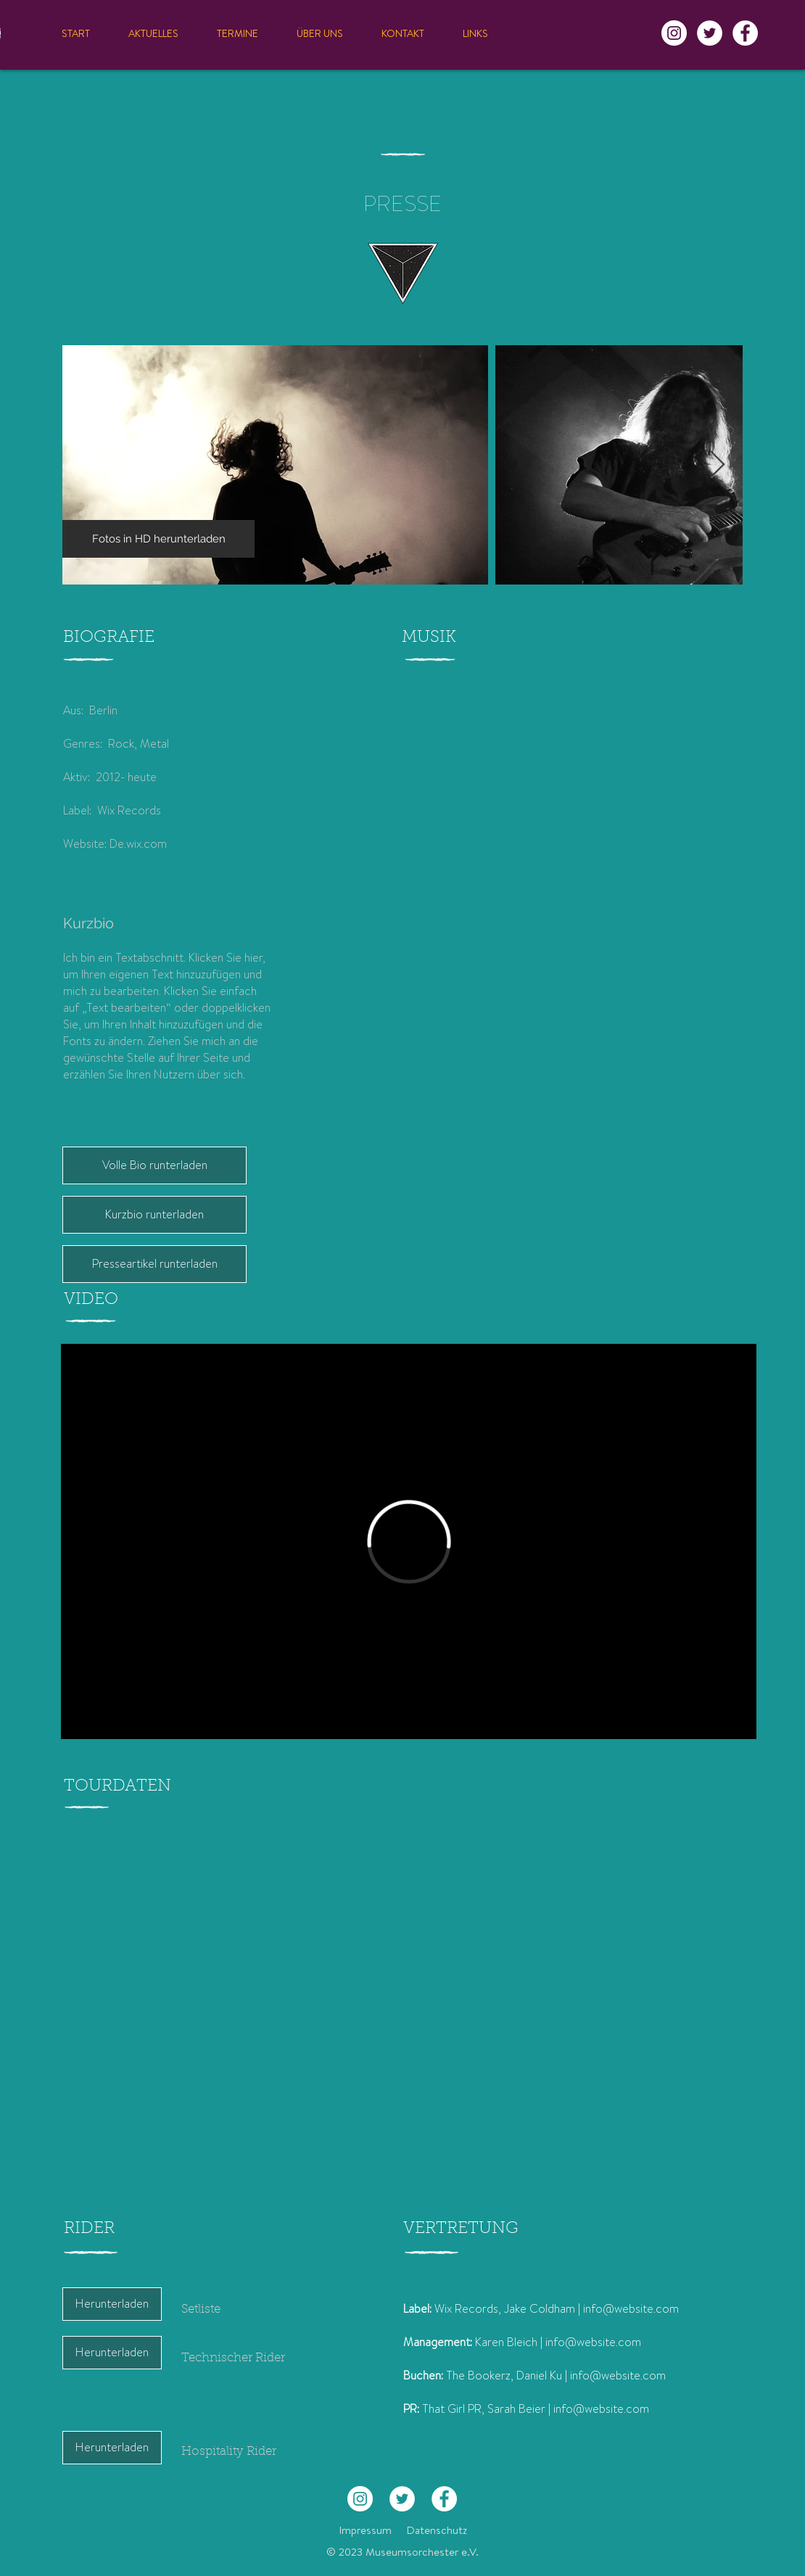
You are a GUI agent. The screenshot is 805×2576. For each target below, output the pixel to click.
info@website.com (631, 2308)
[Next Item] (717, 465)
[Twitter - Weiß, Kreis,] (709, 33)
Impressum (365, 2530)
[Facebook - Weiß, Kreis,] (745, 33)
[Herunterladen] (112, 2304)
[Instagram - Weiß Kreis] (674, 33)
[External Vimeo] (408, 1541)
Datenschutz (436, 2530)
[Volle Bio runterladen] (154, 1165)
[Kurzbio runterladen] (154, 1215)
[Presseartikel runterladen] (154, 1264)
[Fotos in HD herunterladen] (158, 539)
